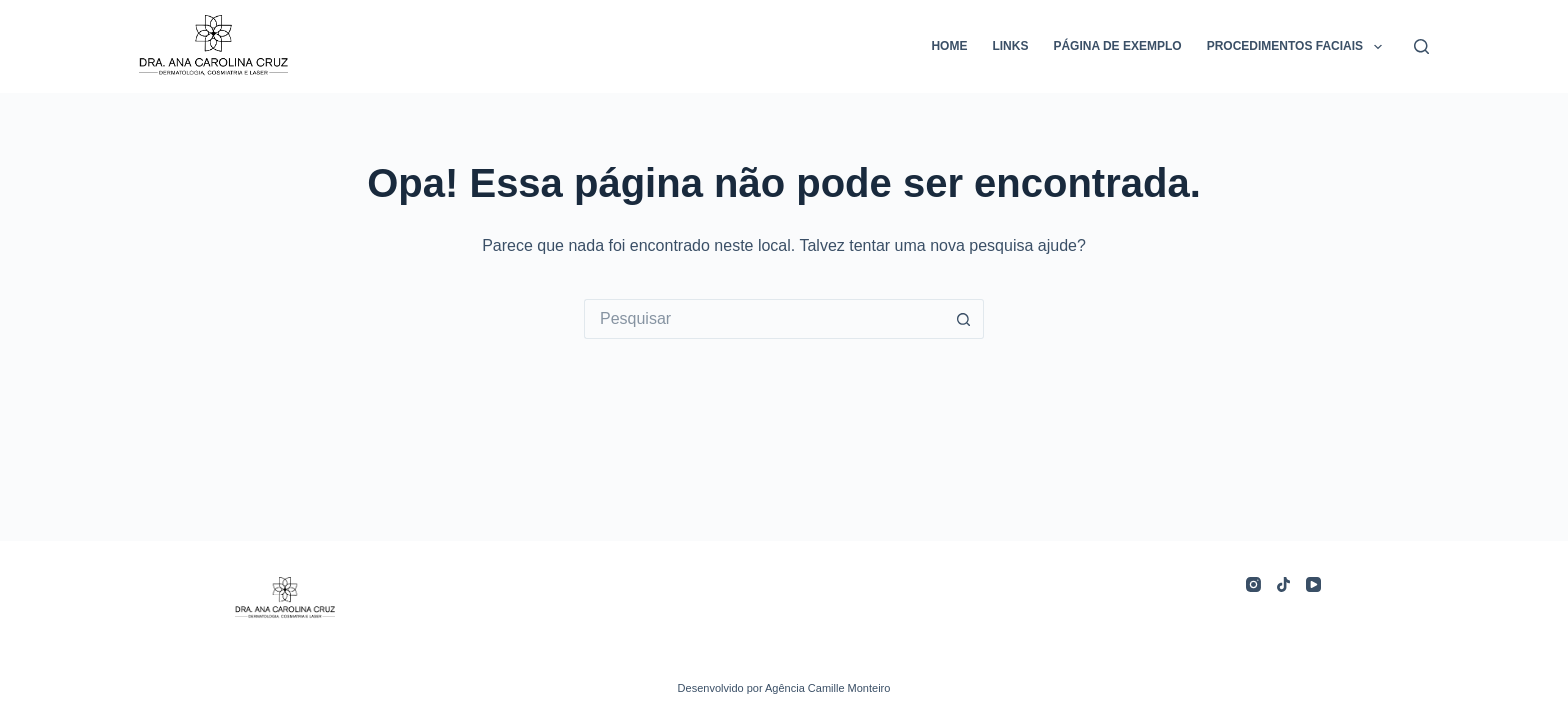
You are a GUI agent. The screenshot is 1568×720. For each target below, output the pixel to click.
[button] (1378, 47)
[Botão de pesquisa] (964, 319)
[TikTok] (1283, 584)
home (949, 46)
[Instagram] (1253, 584)
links (1010, 46)
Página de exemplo (1117, 46)
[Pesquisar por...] (764, 319)
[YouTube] (1313, 584)
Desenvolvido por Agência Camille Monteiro (784, 688)
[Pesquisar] (1421, 46)
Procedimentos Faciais (1298, 47)
